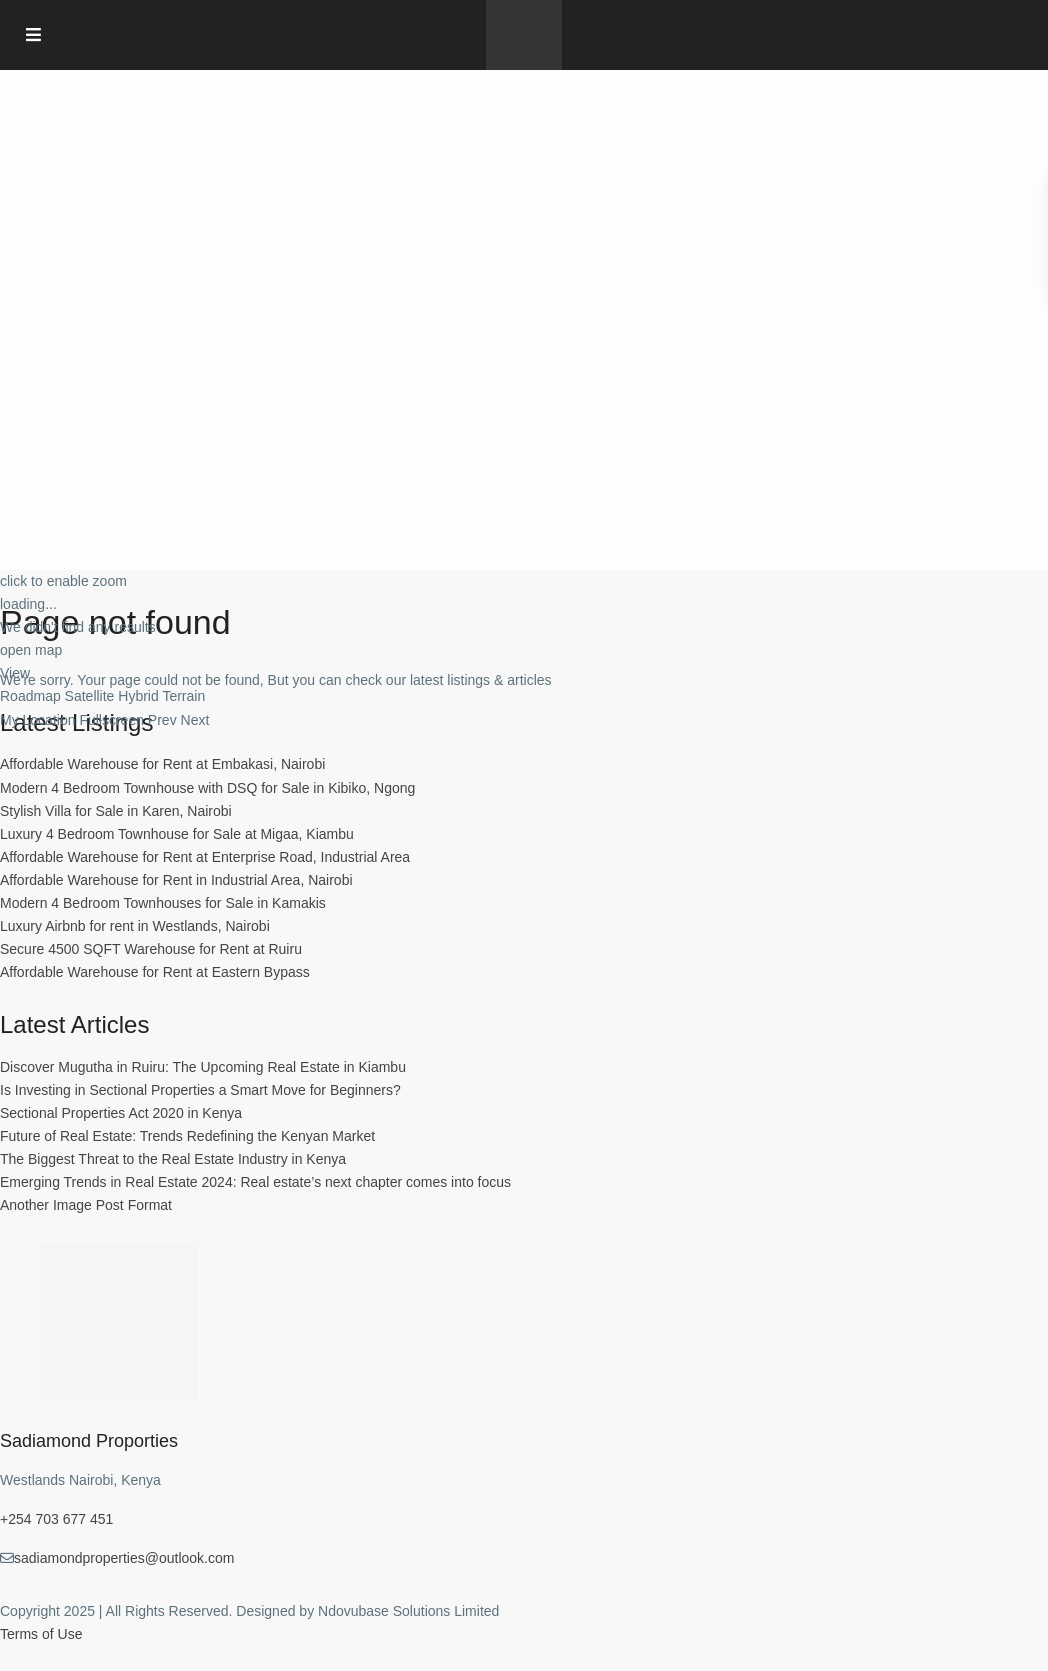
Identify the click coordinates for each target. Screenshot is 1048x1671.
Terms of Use (41, 1634)
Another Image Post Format (86, 1205)
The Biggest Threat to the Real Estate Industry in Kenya (173, 1159)
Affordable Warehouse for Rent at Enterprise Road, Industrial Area (205, 857)
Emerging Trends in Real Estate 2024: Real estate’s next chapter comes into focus (255, 1182)
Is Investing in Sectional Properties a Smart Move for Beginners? (200, 1090)
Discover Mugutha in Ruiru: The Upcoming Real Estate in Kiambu (203, 1067)
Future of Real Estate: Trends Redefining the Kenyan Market (187, 1136)
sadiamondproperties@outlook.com (124, 1558)
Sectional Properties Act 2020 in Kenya (121, 1113)
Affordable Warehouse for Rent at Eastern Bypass (155, 972)
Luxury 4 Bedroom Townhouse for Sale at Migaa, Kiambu (177, 834)
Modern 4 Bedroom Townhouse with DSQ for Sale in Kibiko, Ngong (207, 788)
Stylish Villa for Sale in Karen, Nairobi (116, 811)
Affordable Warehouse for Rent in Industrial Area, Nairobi (176, 880)
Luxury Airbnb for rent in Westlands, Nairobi (135, 926)
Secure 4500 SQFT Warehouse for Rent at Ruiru (151, 949)
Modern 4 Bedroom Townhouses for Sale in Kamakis (163, 903)
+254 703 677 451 (56, 1519)
